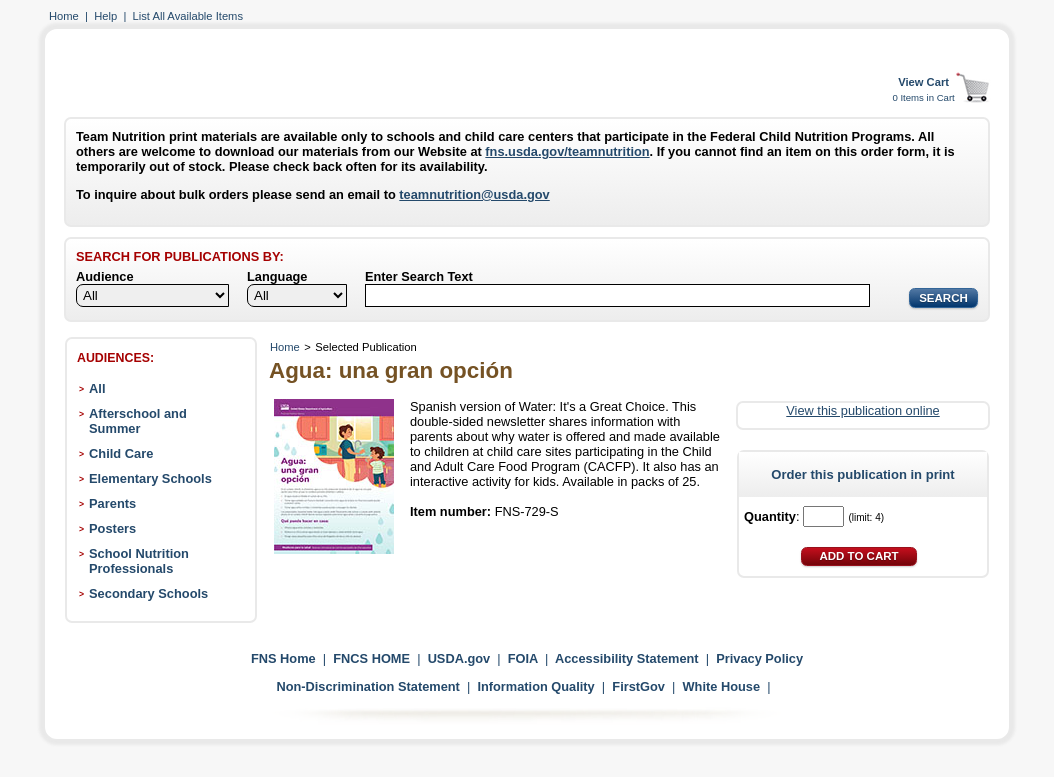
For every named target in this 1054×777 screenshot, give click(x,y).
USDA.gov (459, 658)
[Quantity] (823, 516)
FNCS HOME (371, 658)
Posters (112, 528)
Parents (112, 503)
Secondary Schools (148, 593)
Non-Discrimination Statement (367, 686)
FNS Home (283, 658)
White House (722, 686)
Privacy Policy (759, 658)
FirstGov (638, 686)
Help (105, 16)
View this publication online (862, 410)
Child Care (121, 453)
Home (64, 16)
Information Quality (535, 686)
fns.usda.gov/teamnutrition (567, 151)
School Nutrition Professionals (139, 561)
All (97, 388)
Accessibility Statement (627, 658)
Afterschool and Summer (138, 421)
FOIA (523, 658)
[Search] (617, 295)
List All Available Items (188, 16)
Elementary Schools (150, 478)
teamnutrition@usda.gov (474, 194)
